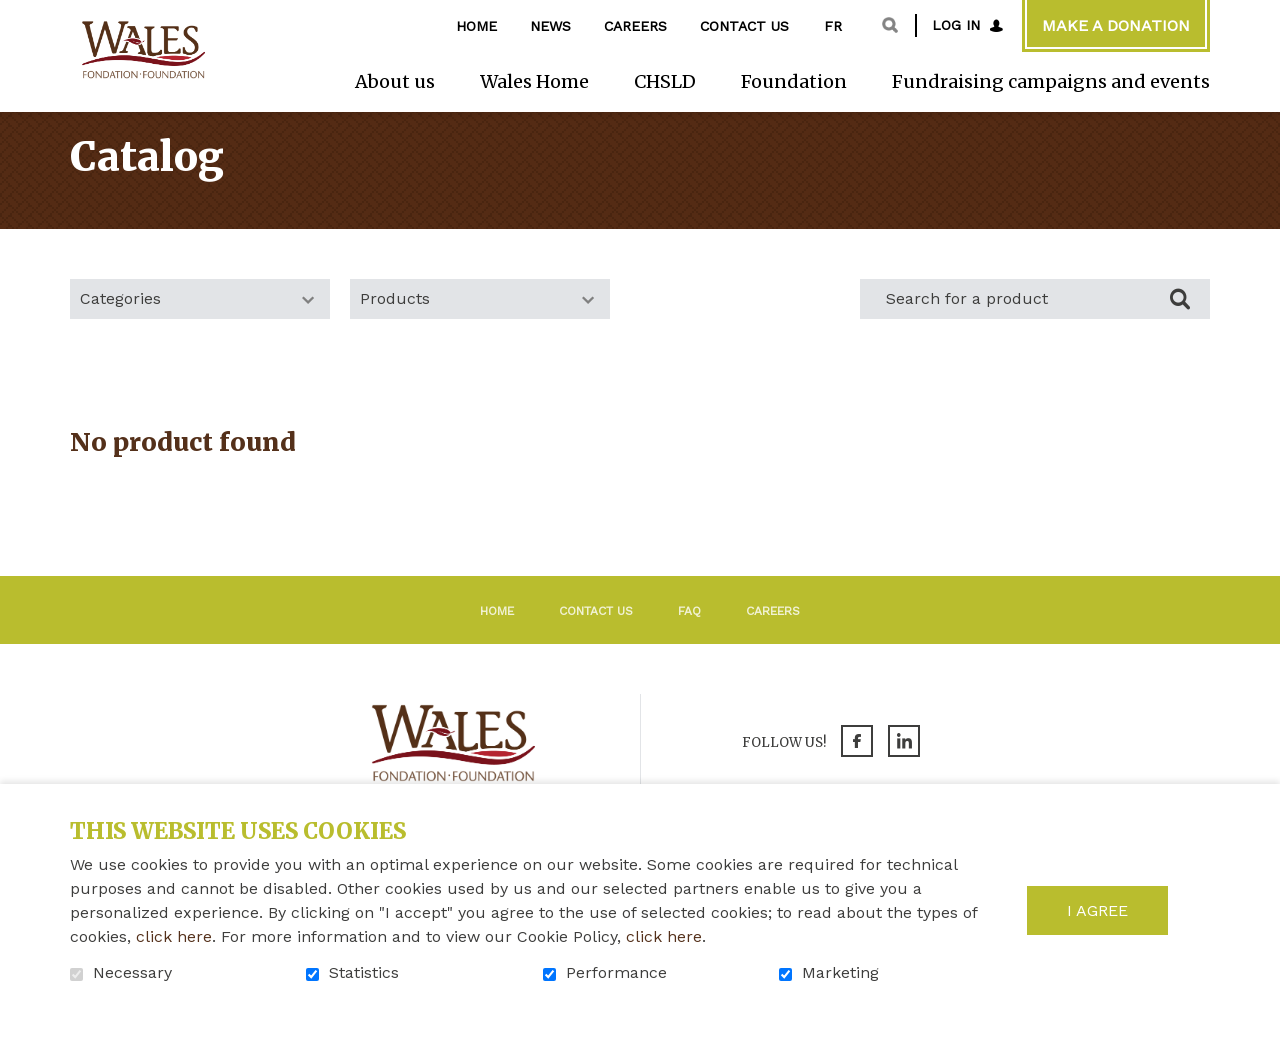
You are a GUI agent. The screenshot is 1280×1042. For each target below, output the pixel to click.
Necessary (132, 973)
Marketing (840, 973)
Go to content (15, 15)
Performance (616, 973)
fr (833, 26)
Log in (956, 25)
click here (174, 936)
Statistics (364, 973)
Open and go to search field (890, 25)
